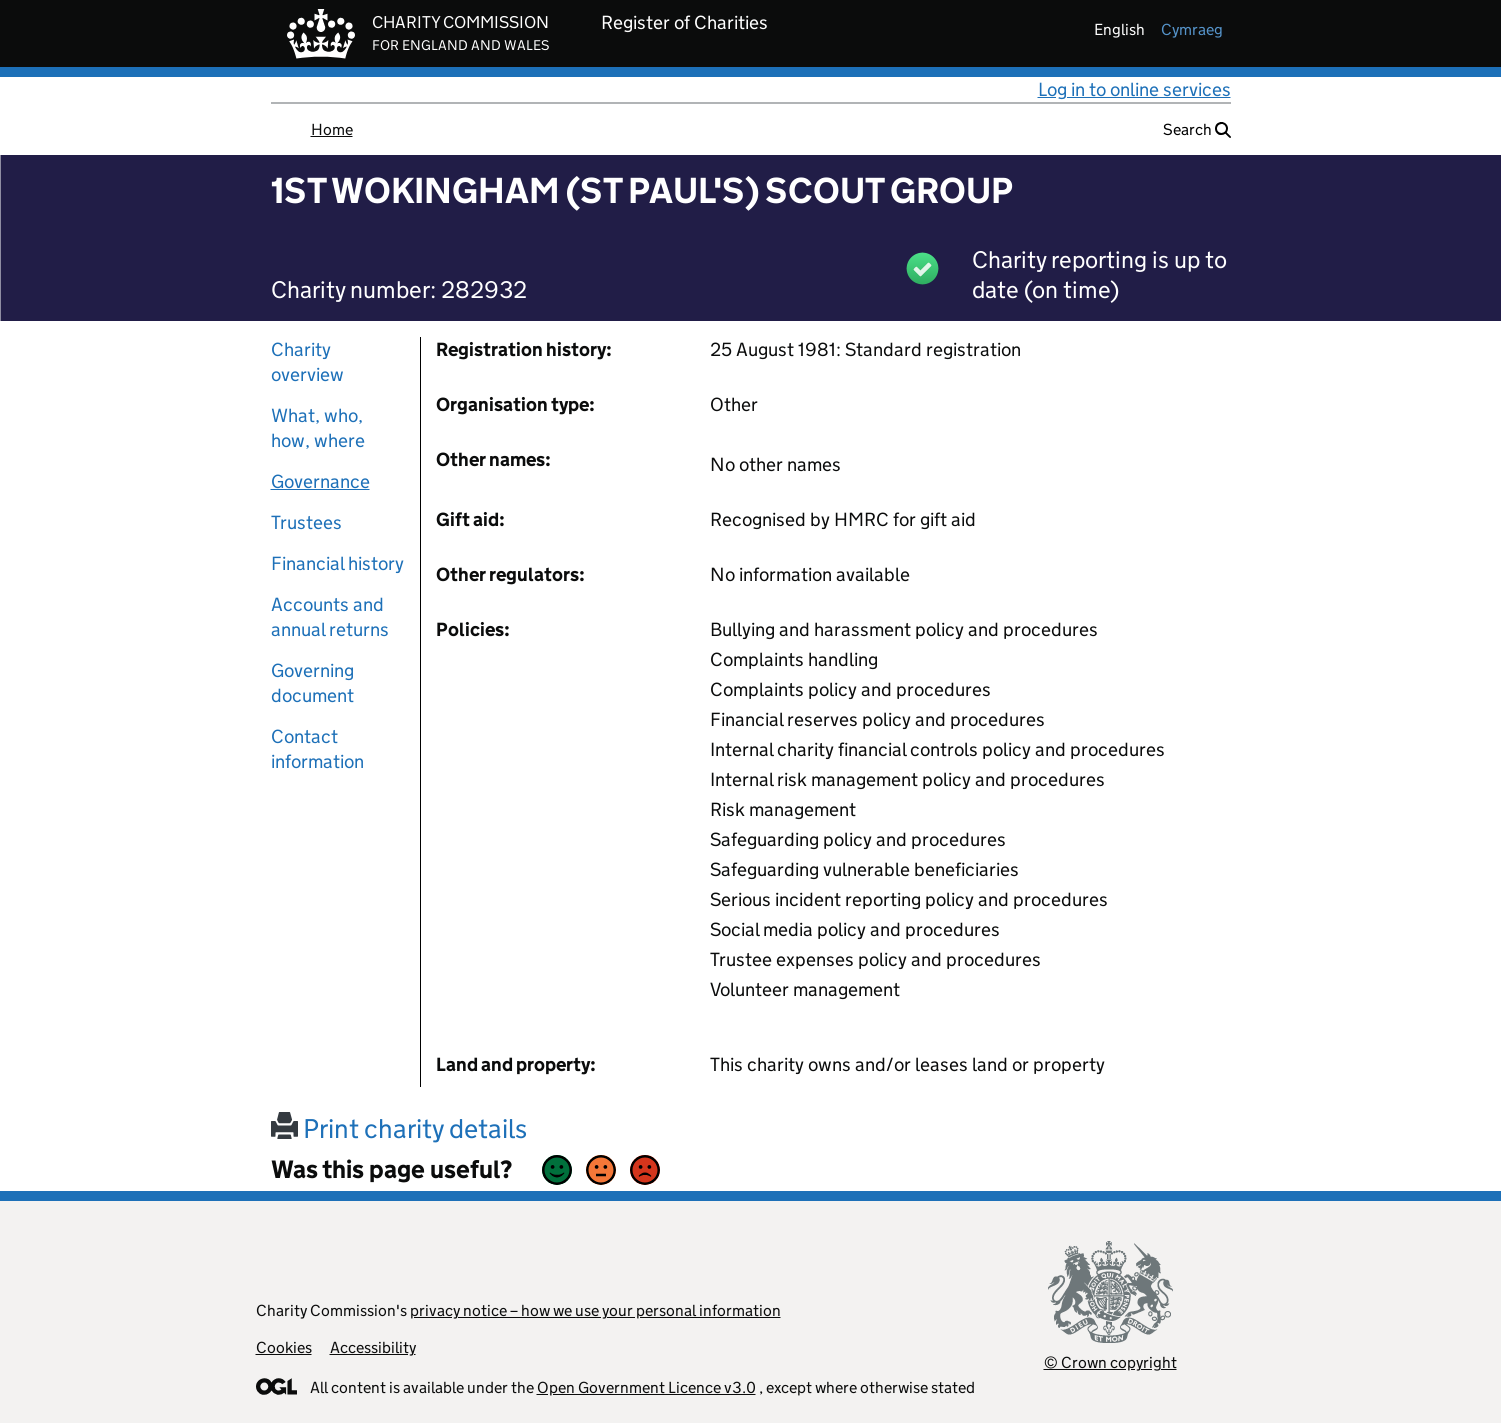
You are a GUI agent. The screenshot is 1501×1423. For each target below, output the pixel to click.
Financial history (337, 563)
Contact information (317, 749)
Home (332, 129)
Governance (320, 481)
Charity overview (307, 362)
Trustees (306, 522)
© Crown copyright (1110, 1362)
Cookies (284, 1347)
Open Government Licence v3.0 (646, 1387)
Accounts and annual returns (330, 617)
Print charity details (399, 1128)
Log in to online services (1134, 89)
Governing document (312, 683)
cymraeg (1192, 29)
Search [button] (1197, 129)
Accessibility (373, 1347)
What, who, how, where (318, 428)
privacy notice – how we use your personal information (595, 1310)
